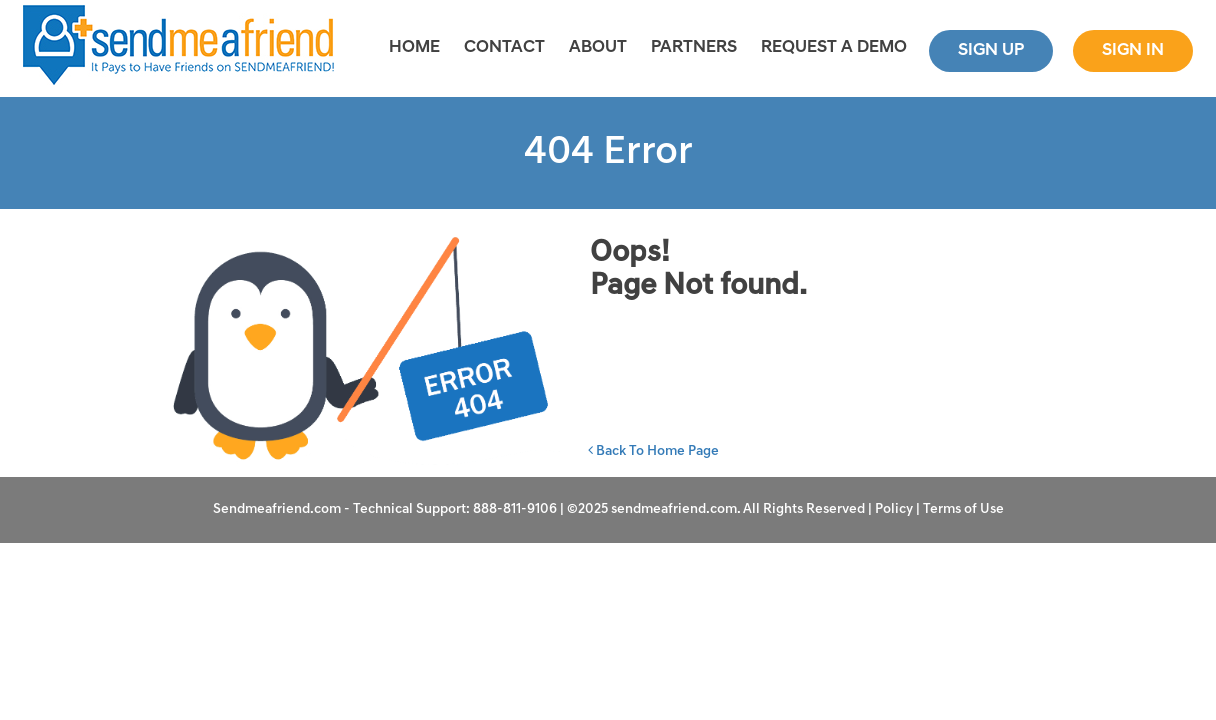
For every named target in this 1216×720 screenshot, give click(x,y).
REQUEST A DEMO (834, 47)
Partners (694, 47)
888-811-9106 (515, 509)
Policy (894, 509)
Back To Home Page (653, 451)
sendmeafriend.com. (677, 509)
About (598, 47)
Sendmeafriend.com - (283, 509)
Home (414, 47)
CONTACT (504, 47)
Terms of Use (963, 509)
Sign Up (991, 50)
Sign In (1133, 50)
